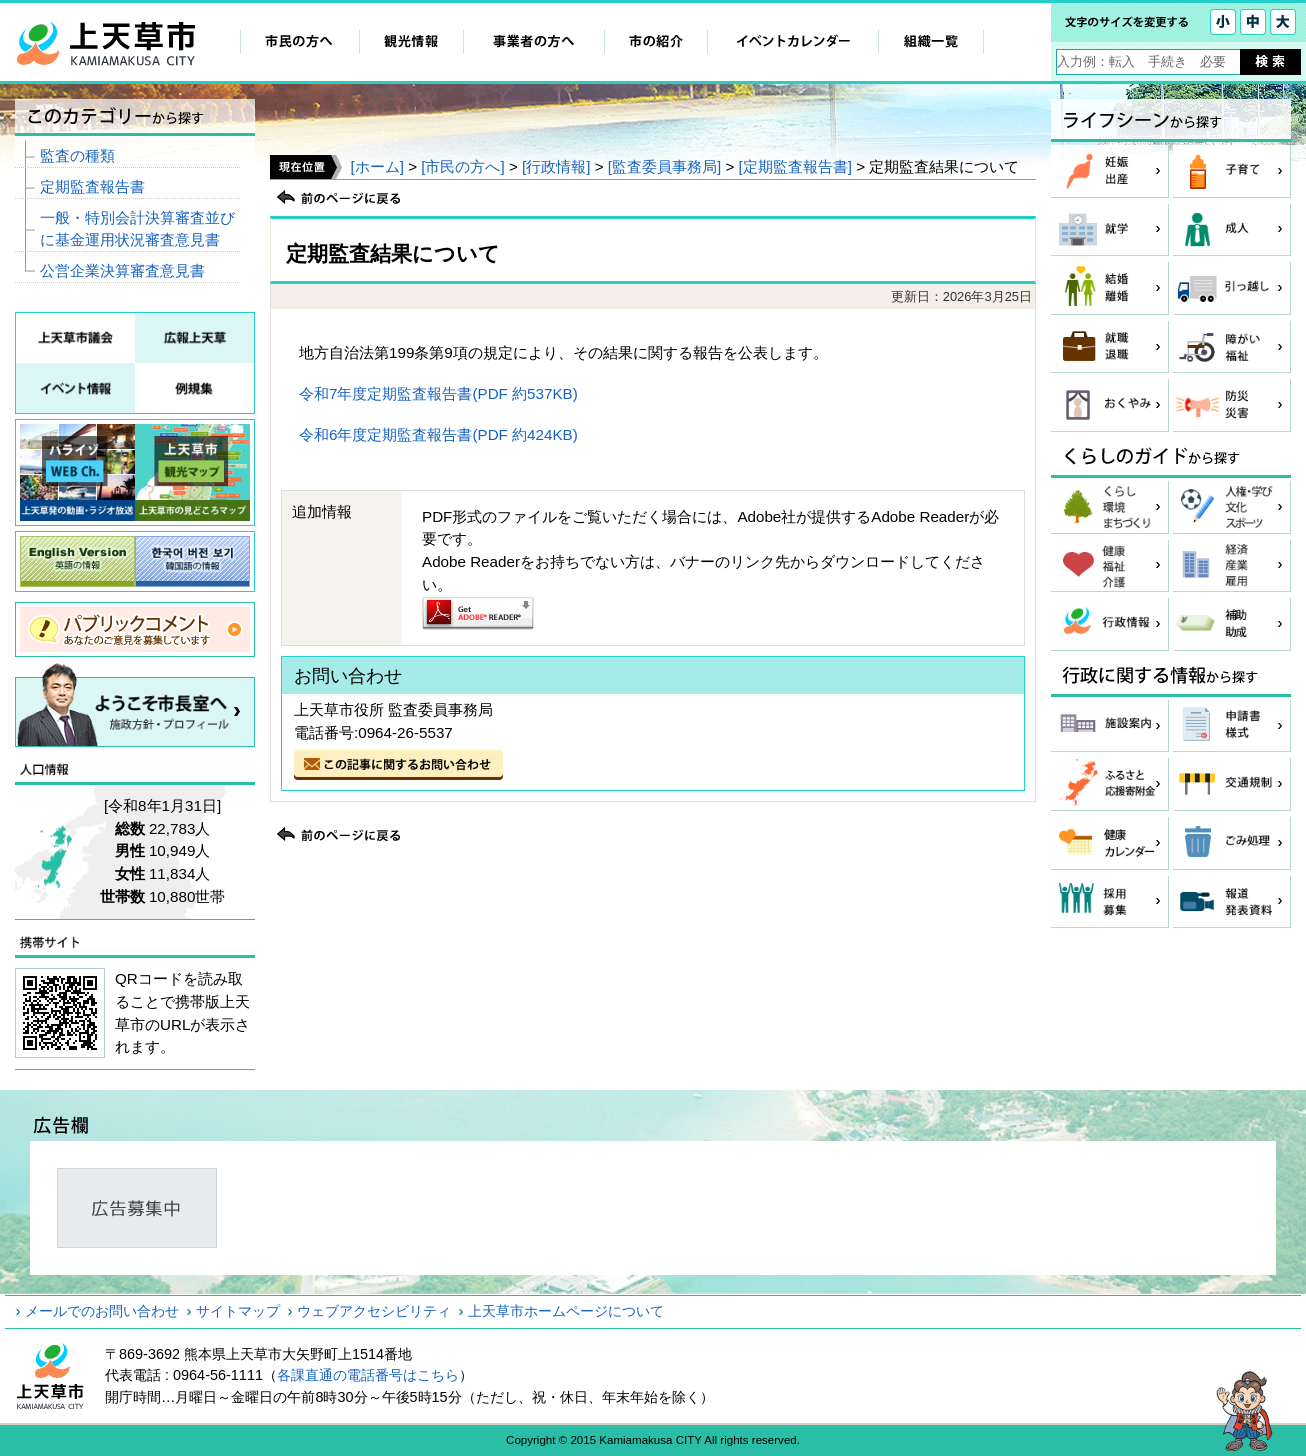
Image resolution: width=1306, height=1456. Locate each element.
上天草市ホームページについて (566, 1311)
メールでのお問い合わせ (102, 1311)
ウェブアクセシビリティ (374, 1311)
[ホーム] (376, 166)
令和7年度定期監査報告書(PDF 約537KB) (438, 393)
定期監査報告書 (92, 186)
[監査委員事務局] (664, 166)
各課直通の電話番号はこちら (368, 1375)
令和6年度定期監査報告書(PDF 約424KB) (438, 434)
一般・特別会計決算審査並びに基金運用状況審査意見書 (137, 229)
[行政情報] (556, 166)
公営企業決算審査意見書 (122, 270)
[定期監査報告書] (795, 166)
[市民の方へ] (462, 166)
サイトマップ (238, 1311)
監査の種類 (77, 155)
